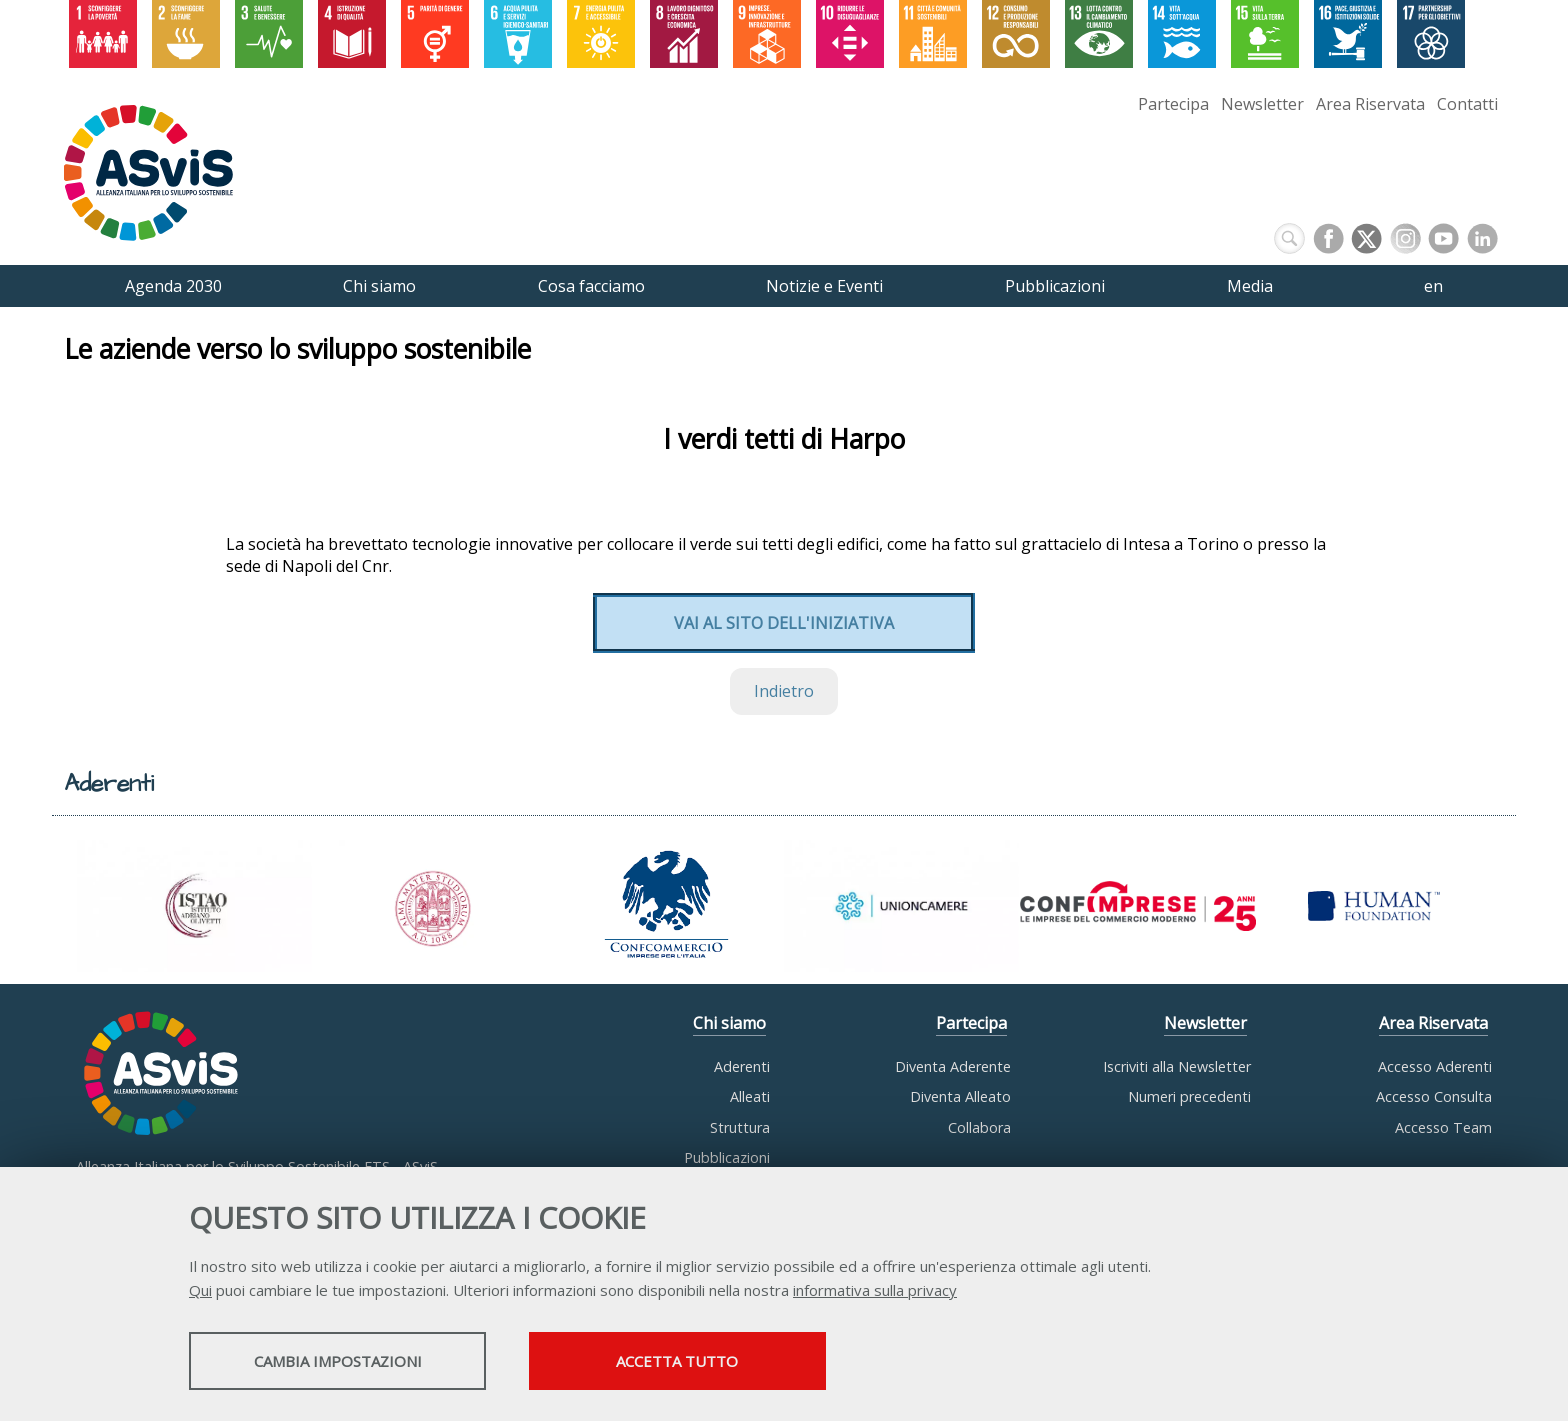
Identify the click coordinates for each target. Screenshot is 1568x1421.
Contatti (1467, 104)
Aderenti (742, 1066)
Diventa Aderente (953, 1066)
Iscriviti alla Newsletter (1177, 1066)
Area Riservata (1370, 104)
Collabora (979, 1127)
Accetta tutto (707, 1362)
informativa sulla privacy (875, 1291)
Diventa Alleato (960, 1096)
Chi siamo (729, 1023)
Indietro (784, 692)
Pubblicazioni (727, 1157)
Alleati (750, 1096)
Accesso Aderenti (1435, 1066)
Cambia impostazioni (347, 1362)
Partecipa (1173, 104)
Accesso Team (1443, 1127)
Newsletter (1262, 104)
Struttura (740, 1127)
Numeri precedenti (1189, 1096)
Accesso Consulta (1434, 1096)
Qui (200, 1291)
